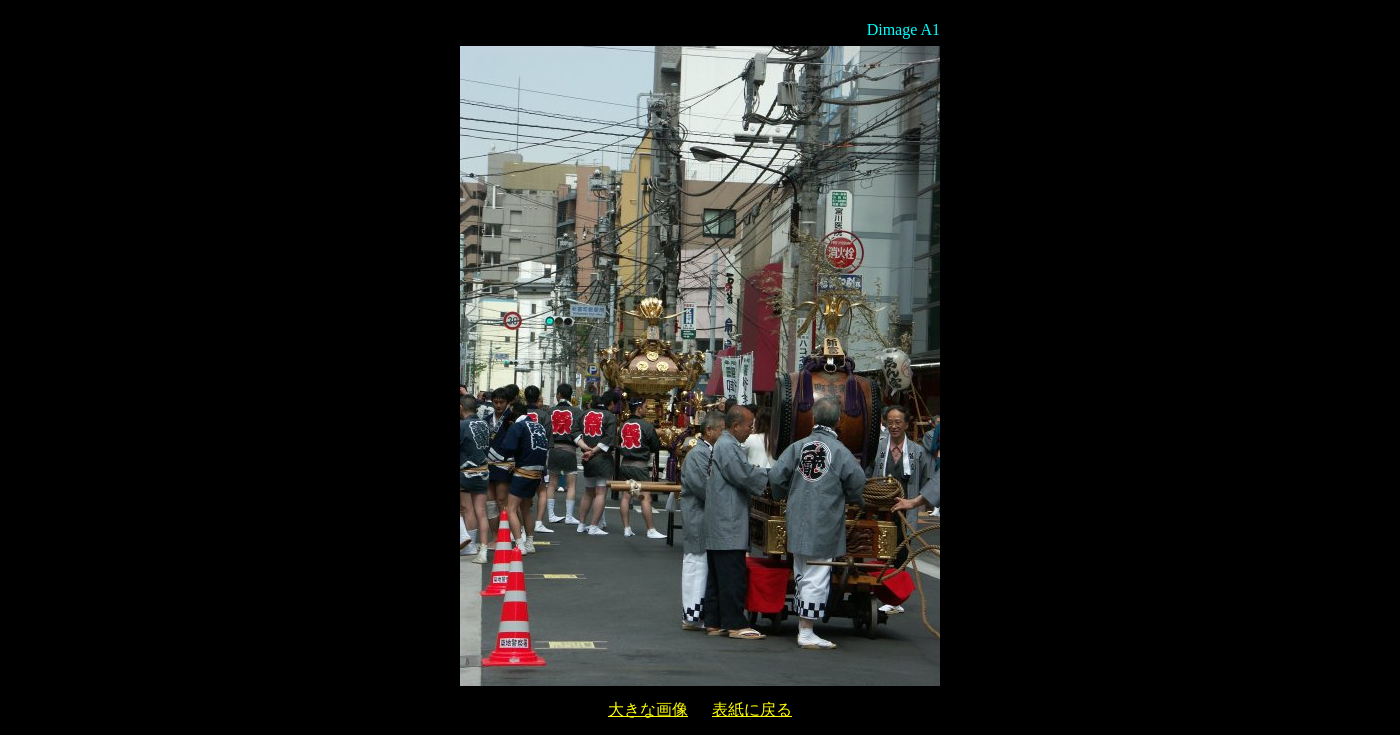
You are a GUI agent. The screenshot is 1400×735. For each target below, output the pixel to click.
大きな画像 (648, 709)
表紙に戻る (752, 709)
